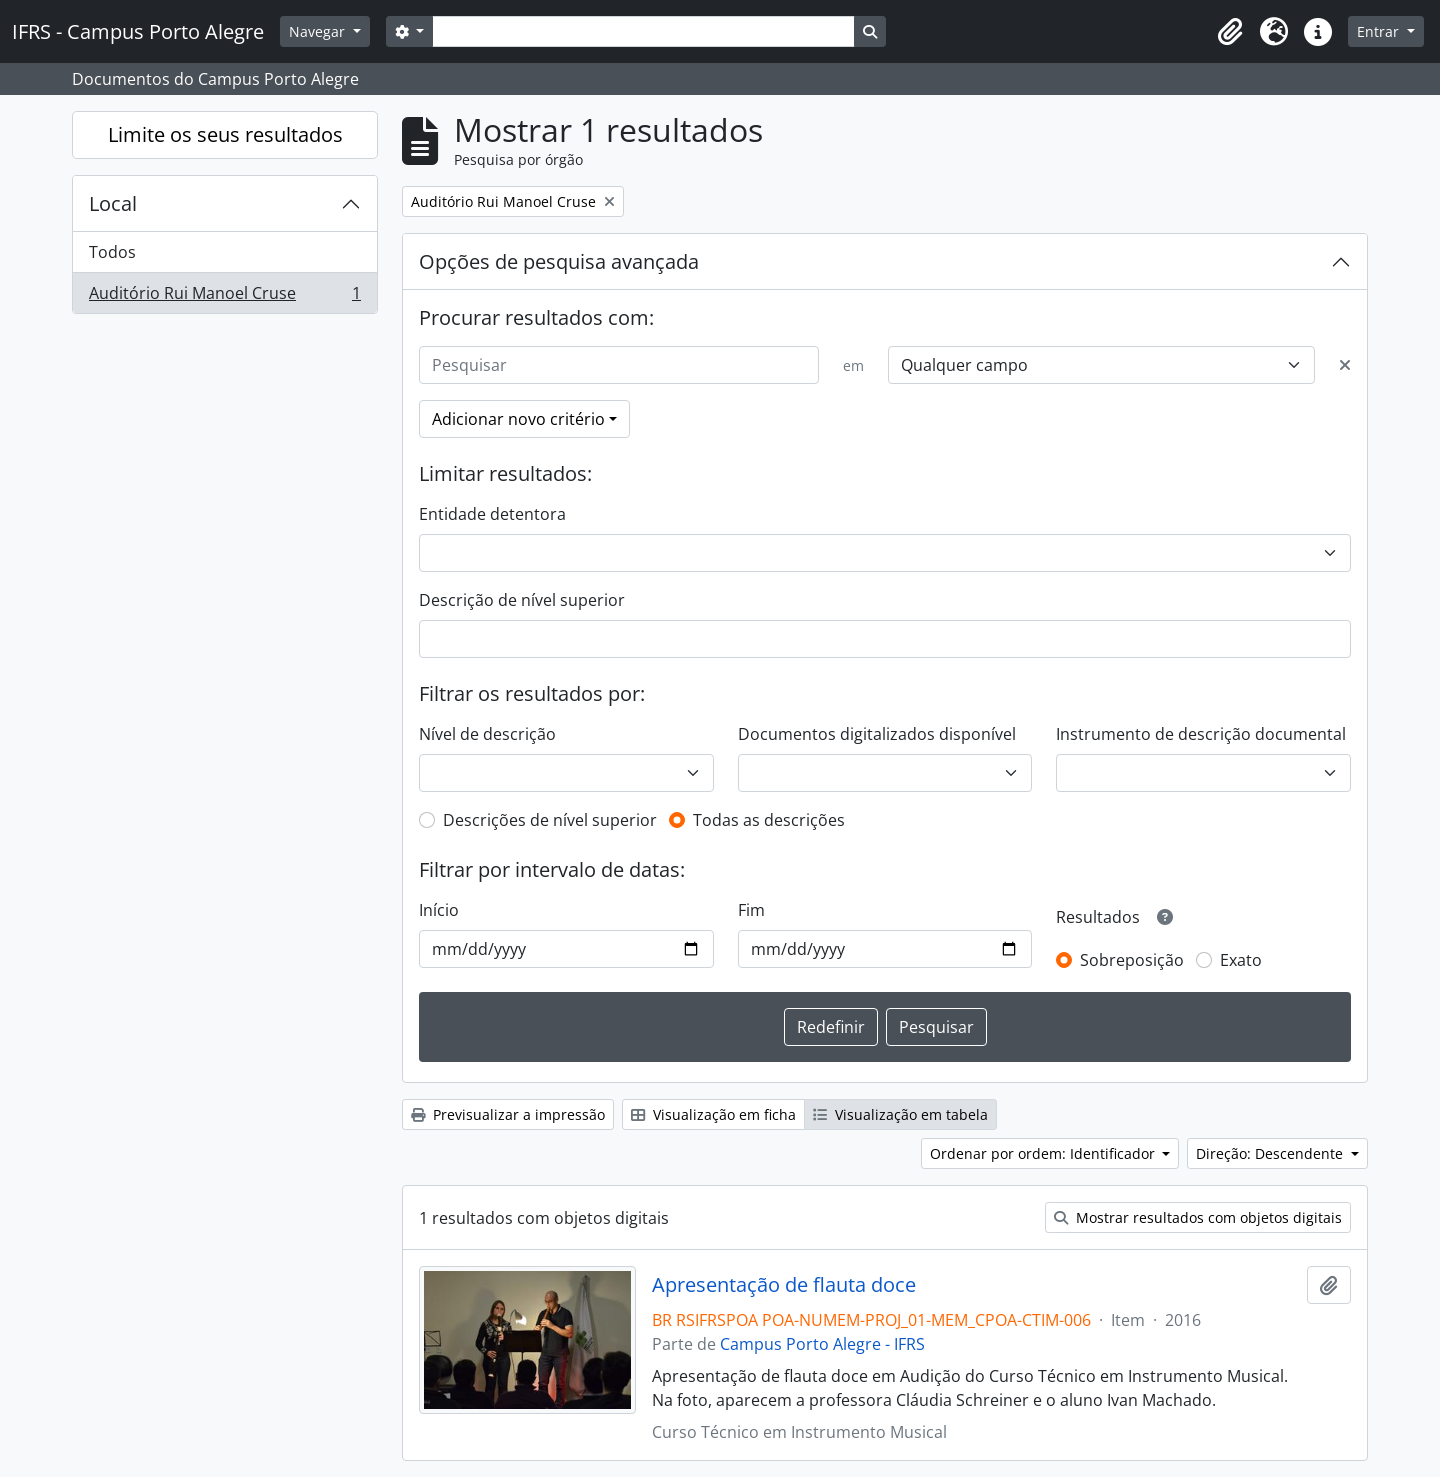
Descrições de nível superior (550, 820)
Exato (1241, 960)
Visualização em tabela (900, 1114)
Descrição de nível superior (522, 600)
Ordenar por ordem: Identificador (1044, 1153)
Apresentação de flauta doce (784, 1285)
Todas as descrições (769, 820)
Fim (751, 910)
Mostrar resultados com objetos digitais (1198, 1217)
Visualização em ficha (713, 1114)
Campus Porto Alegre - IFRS (822, 1344)
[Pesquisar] (619, 365)
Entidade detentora (492, 514)
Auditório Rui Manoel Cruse (224, 297)
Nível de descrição (487, 734)
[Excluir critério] (1345, 365)
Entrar (1380, 31)
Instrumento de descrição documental (1201, 734)
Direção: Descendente (1271, 1153)
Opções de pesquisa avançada (559, 261)
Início (439, 910)
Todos (112, 252)
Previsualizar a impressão (508, 1114)
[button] (1230, 32)
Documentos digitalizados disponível (877, 734)
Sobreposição (1132, 960)
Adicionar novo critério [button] (518, 419)
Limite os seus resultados (225, 134)
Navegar (319, 31)
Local (113, 203)
